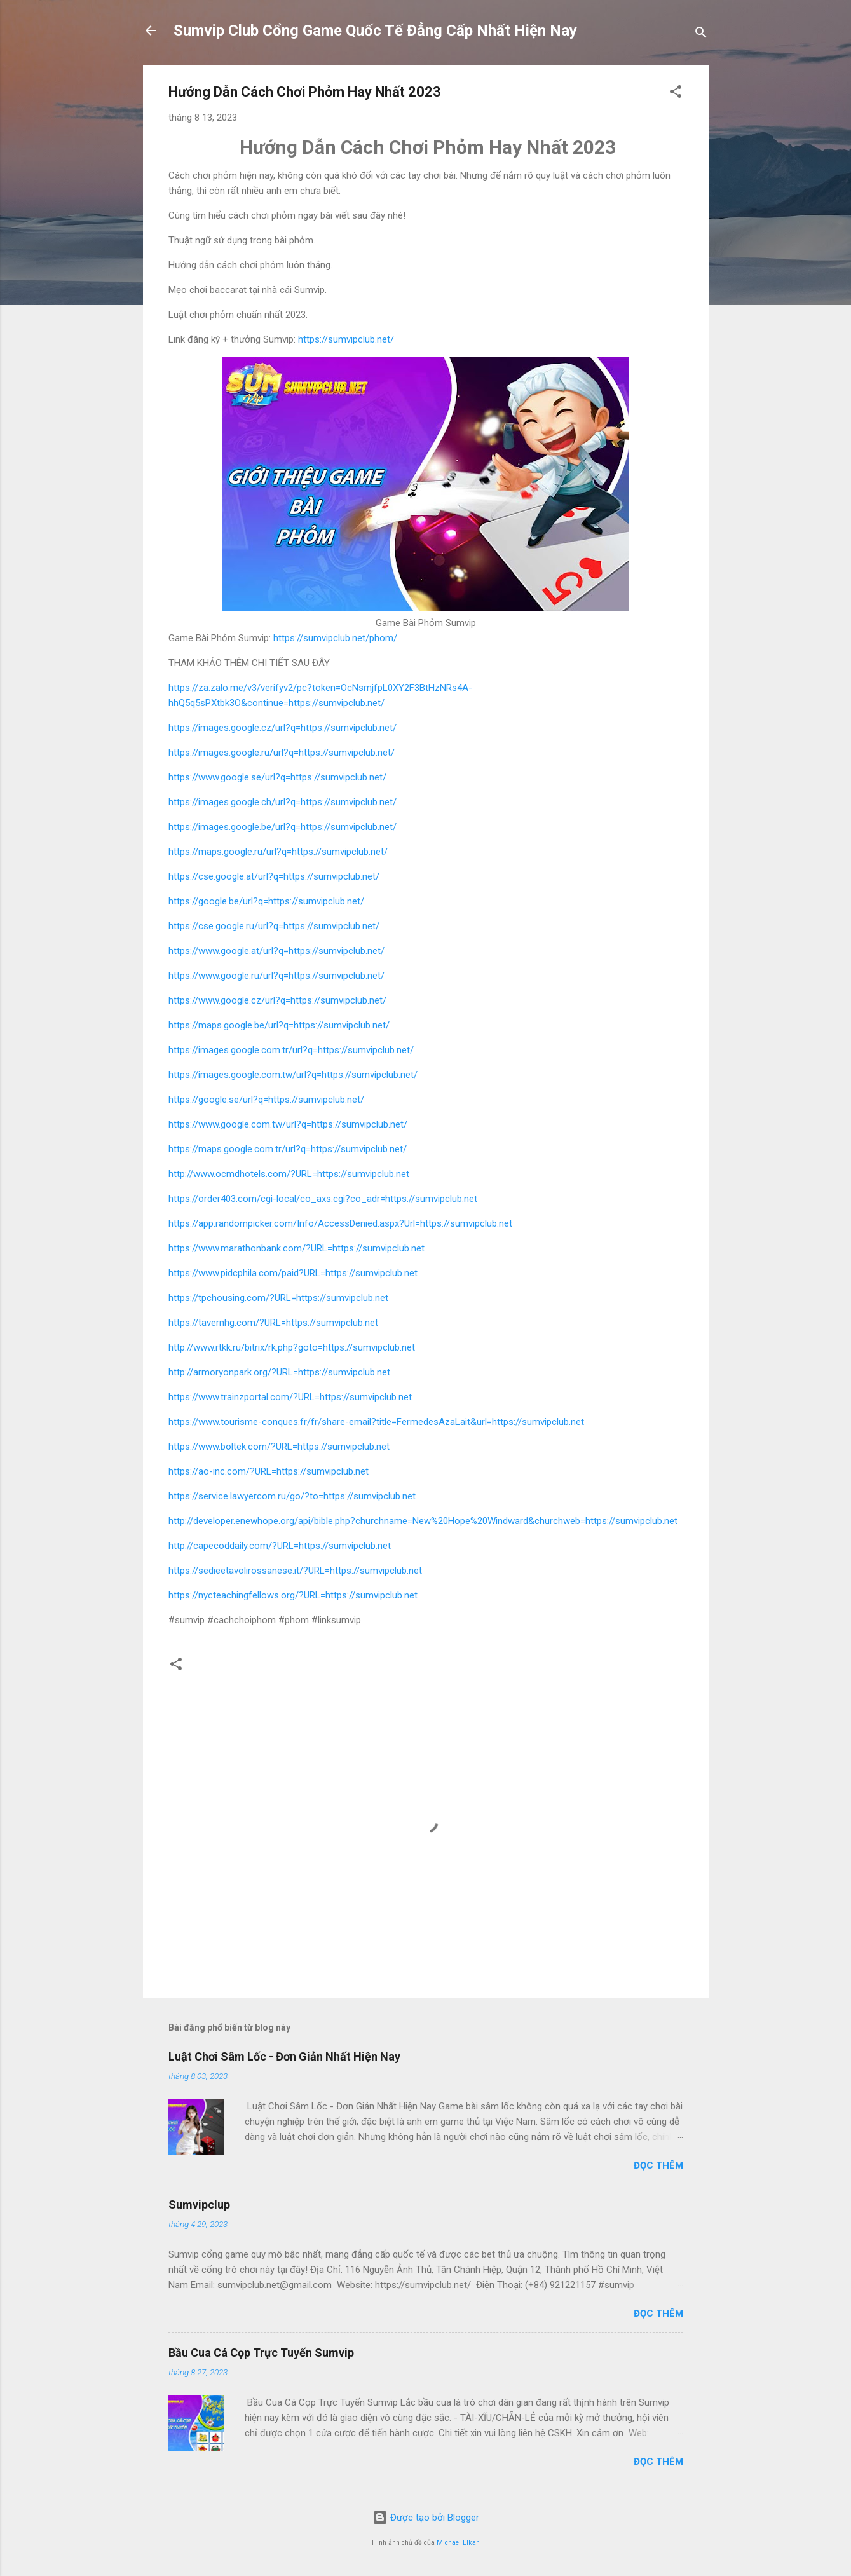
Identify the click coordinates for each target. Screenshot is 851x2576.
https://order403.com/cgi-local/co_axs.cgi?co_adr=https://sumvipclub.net (322, 1198)
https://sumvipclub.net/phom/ (335, 638)
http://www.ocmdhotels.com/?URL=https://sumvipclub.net (288, 1174)
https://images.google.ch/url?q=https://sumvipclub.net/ (282, 802)
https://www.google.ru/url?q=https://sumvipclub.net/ (276, 975)
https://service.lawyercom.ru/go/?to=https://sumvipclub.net (292, 1496)
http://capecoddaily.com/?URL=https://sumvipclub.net (279, 1545)
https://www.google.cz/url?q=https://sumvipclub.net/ (277, 1000)
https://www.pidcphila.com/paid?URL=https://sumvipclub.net (293, 1273)
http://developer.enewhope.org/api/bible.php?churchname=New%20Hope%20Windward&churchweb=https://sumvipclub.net (422, 1521)
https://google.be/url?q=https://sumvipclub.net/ (266, 901)
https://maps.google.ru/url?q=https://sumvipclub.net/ (278, 851)
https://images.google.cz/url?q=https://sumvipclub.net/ (282, 727)
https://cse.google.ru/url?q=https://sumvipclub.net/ (273, 926)
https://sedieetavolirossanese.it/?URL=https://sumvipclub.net (295, 1570)
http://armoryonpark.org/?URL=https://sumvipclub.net (279, 1372)
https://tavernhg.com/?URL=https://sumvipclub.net (273, 1322)
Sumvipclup (199, 2204)
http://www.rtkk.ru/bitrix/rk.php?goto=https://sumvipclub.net (291, 1347)
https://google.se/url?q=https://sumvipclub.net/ (266, 1099)
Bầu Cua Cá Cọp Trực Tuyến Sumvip (261, 2352)
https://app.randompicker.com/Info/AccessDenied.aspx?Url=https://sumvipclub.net (340, 1223)
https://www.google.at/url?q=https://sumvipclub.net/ (276, 951)
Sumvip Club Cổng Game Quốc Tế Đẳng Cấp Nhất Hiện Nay (375, 30)
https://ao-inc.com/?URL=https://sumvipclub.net (268, 1471)
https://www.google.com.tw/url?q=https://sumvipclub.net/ (287, 1124)
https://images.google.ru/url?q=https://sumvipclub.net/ (281, 752)
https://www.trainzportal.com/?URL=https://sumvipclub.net (290, 1397)
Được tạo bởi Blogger (425, 2517)
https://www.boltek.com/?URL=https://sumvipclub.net (279, 1446)
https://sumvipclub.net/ (346, 339)
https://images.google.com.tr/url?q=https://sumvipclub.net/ (291, 1050)
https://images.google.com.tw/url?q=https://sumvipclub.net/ (293, 1074)
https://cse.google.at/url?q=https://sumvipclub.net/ (273, 876)
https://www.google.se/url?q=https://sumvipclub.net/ (277, 777)
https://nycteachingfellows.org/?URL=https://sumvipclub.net (293, 1595)
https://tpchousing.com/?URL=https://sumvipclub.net (278, 1298)
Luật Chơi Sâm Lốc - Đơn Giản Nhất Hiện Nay (284, 2056)
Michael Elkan (458, 2543)
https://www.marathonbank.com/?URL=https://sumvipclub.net (296, 1248)
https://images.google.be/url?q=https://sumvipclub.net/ (282, 827)
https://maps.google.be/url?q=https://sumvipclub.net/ (279, 1025)
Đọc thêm (658, 2165)
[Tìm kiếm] (701, 34)
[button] (675, 94)
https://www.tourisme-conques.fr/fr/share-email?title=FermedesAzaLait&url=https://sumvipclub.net (376, 1422)
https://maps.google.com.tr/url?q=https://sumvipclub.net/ (287, 1149)
